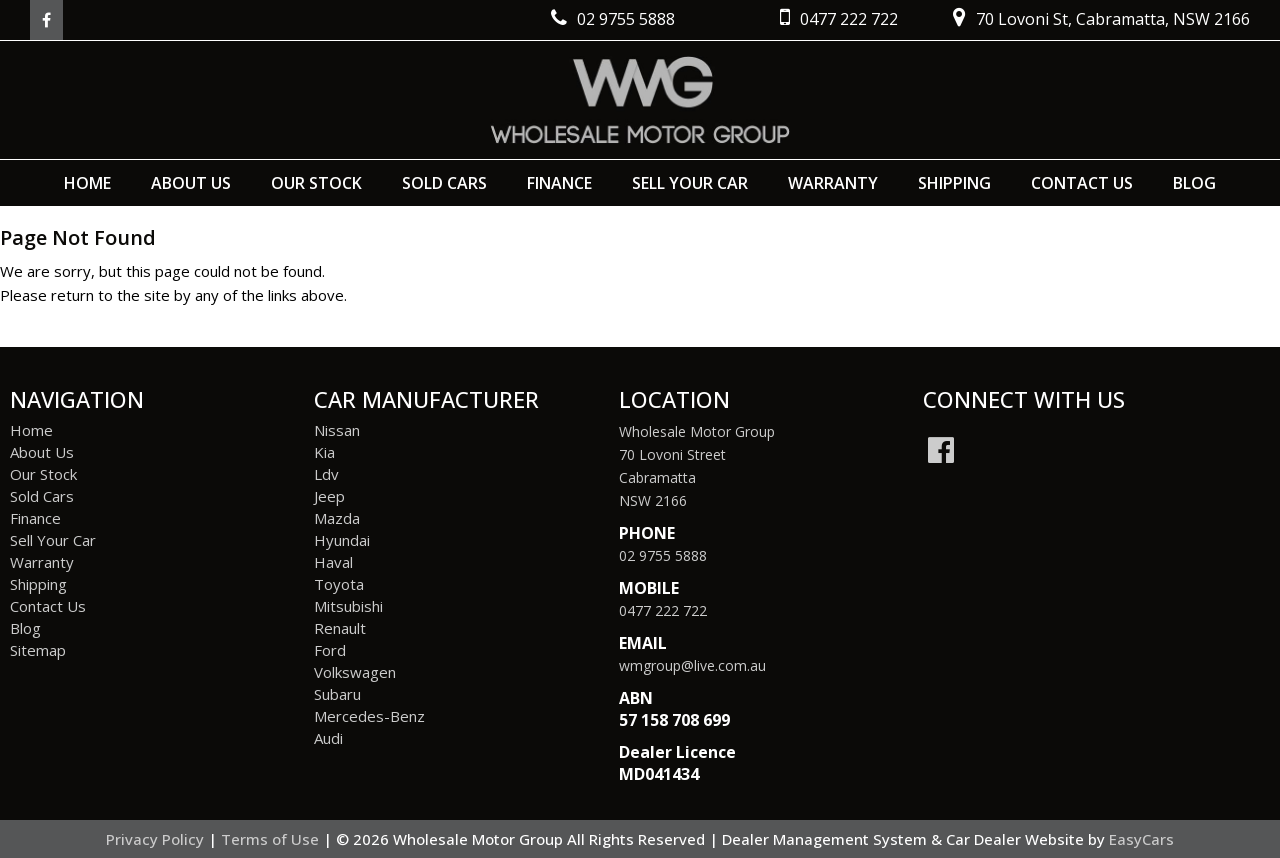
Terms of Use (272, 839)
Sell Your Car (690, 183)
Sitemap (38, 650)
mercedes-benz (369, 716)
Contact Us (1082, 183)
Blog (1194, 183)
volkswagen (355, 672)
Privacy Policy (157, 839)
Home (87, 183)
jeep (329, 496)
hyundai (342, 540)
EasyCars (1141, 839)
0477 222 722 (663, 610)
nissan (337, 430)
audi (328, 738)
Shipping (954, 183)
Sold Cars (444, 183)
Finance (559, 183)
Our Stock (316, 183)
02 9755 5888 (663, 555)
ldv (326, 474)
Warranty (833, 183)
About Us (191, 183)
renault (340, 628)
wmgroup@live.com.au (692, 665)
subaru (337, 694)
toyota (339, 584)
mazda (337, 518)
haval (333, 562)
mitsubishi (348, 606)
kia (324, 452)
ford (330, 650)
